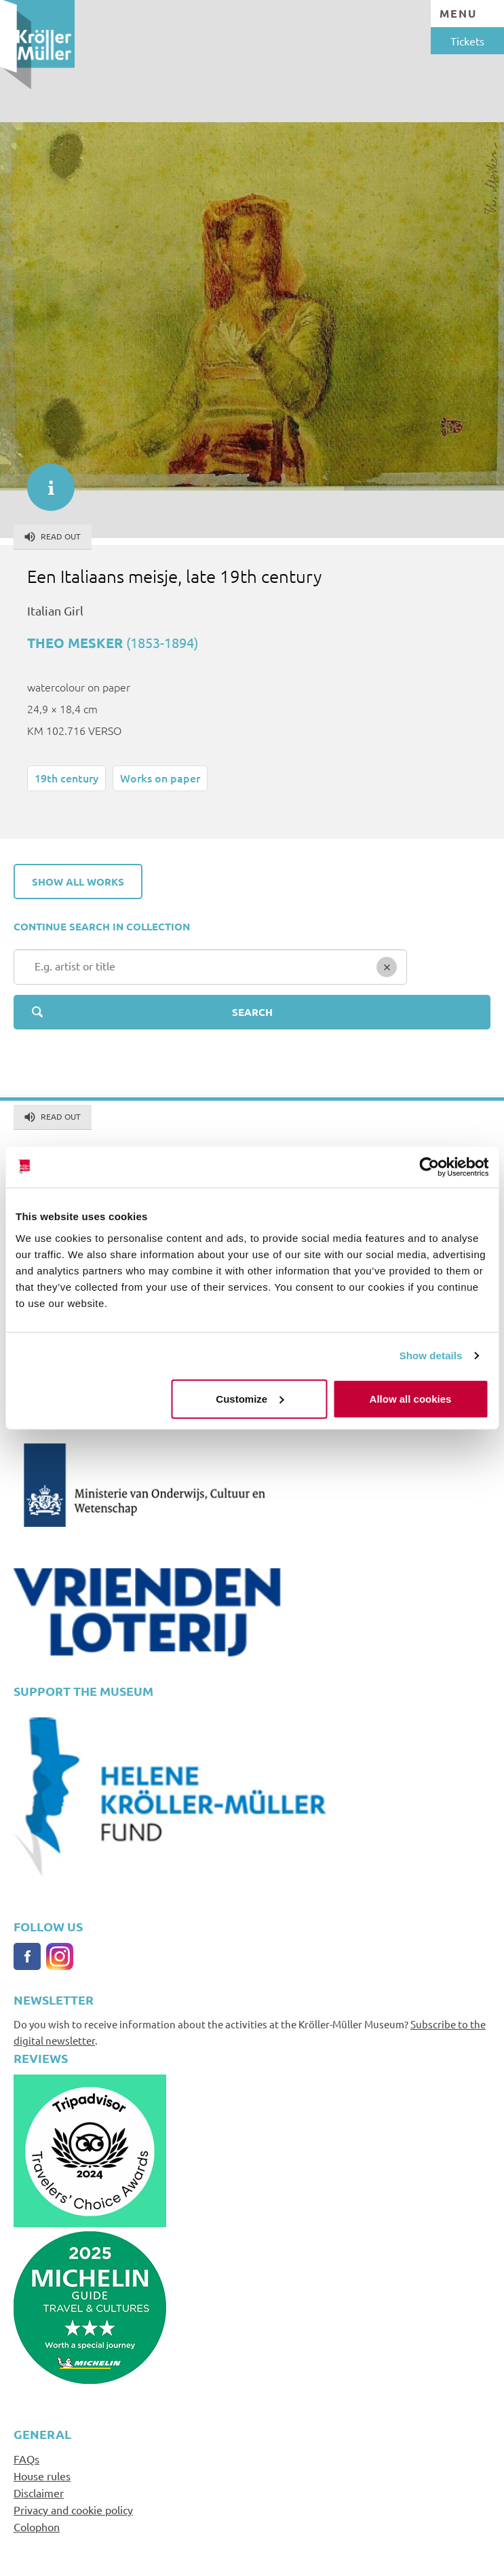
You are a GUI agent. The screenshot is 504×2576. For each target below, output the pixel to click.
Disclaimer (39, 2492)
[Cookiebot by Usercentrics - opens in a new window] (429, 1167)
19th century (66, 777)
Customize (250, 1398)
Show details (431, 1355)
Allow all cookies (411, 1398)
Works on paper (160, 777)
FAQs (26, 2458)
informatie (44, 480)
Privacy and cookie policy (73, 2509)
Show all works (78, 881)
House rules (42, 2475)
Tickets (467, 41)
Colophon (37, 2526)
